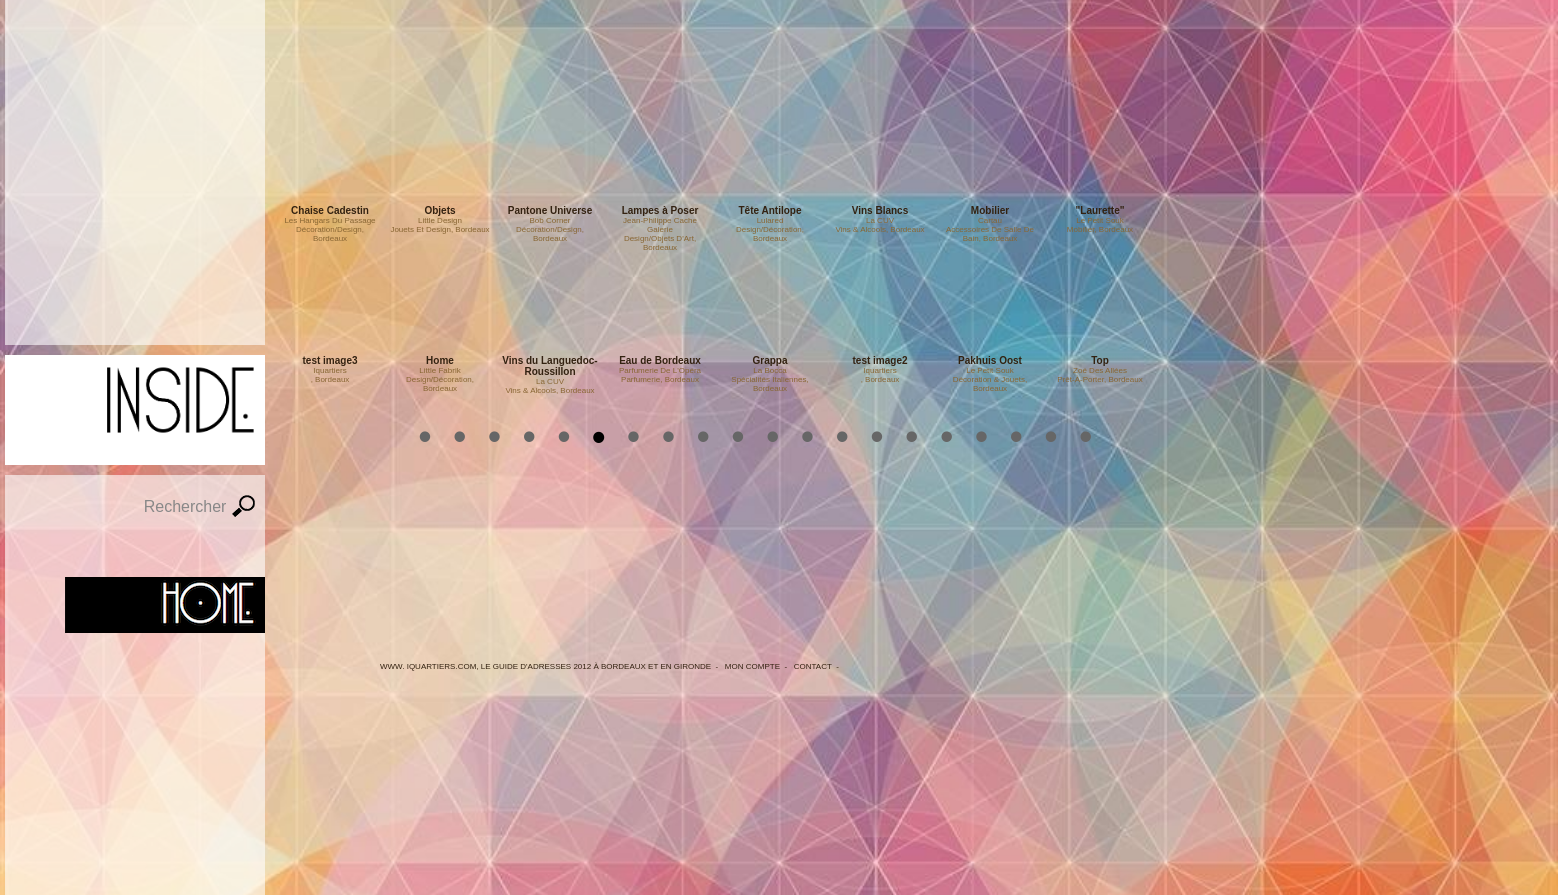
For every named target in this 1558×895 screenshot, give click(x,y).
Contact (813, 666)
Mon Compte (752, 666)
